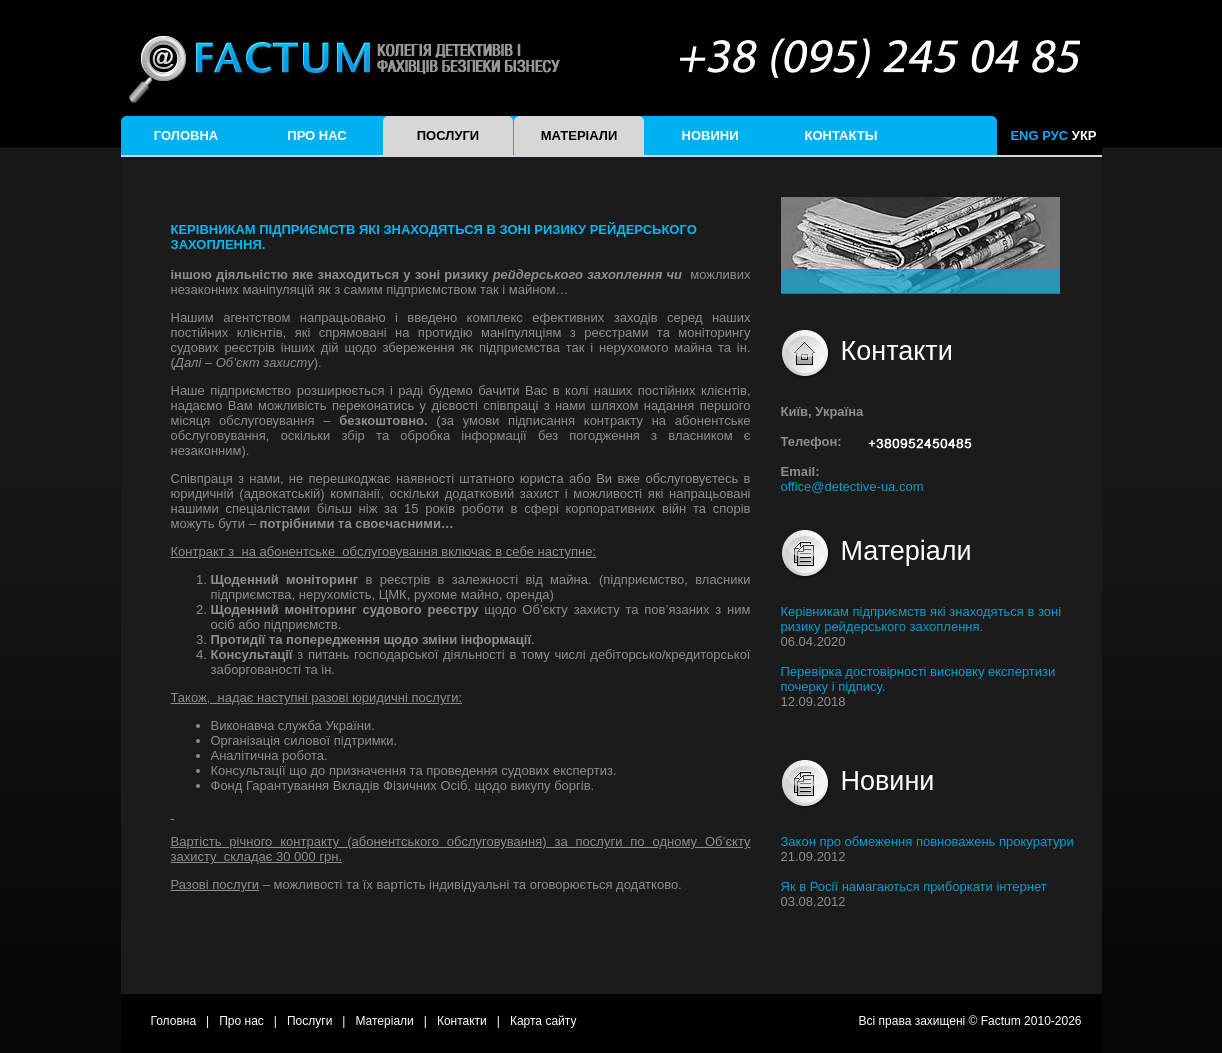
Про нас (316, 135)
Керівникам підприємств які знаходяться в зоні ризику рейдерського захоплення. (921, 619)
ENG (1024, 135)
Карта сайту (543, 1021)
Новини (710, 135)
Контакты (841, 135)
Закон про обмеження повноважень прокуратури (927, 841)
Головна (186, 135)
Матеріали (579, 135)
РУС (1055, 135)
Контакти (462, 1021)
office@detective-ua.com (852, 486)
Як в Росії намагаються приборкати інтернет (914, 886)
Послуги (448, 135)
